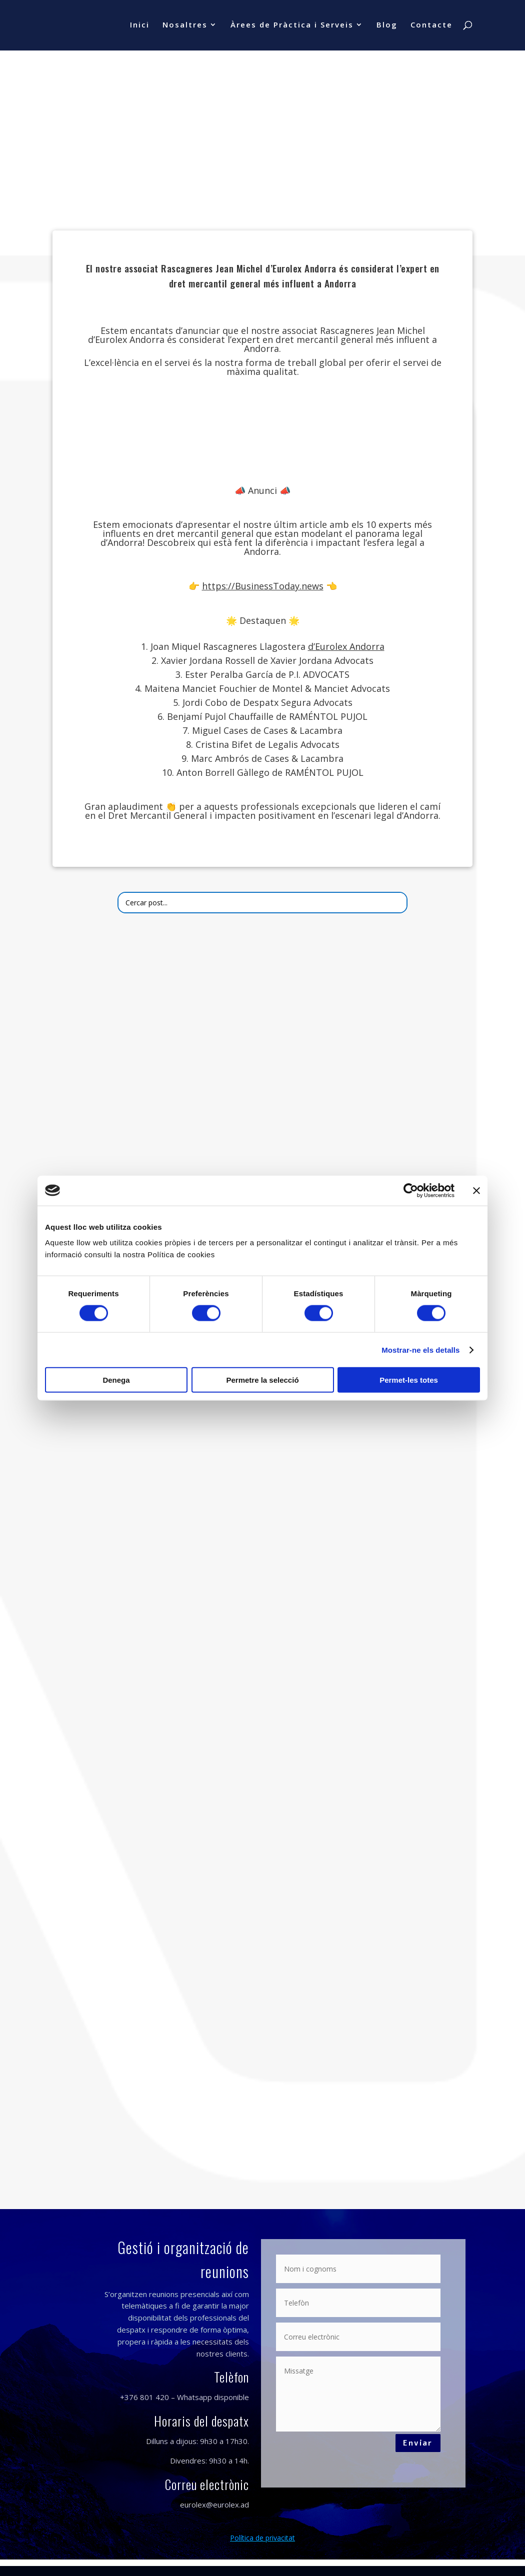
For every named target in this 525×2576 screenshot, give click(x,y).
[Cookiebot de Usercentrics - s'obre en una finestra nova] (410, 1190)
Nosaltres (185, 26)
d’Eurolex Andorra (346, 646)
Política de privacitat (262, 2538)
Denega (116, 1380)
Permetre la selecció (262, 1380)
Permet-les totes (409, 1380)
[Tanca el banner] (476, 1190)
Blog (387, 26)
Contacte (431, 26)
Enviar (415, 2445)
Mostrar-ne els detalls (421, 1349)
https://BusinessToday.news (263, 586)
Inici (140, 26)
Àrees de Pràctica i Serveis (292, 26)
